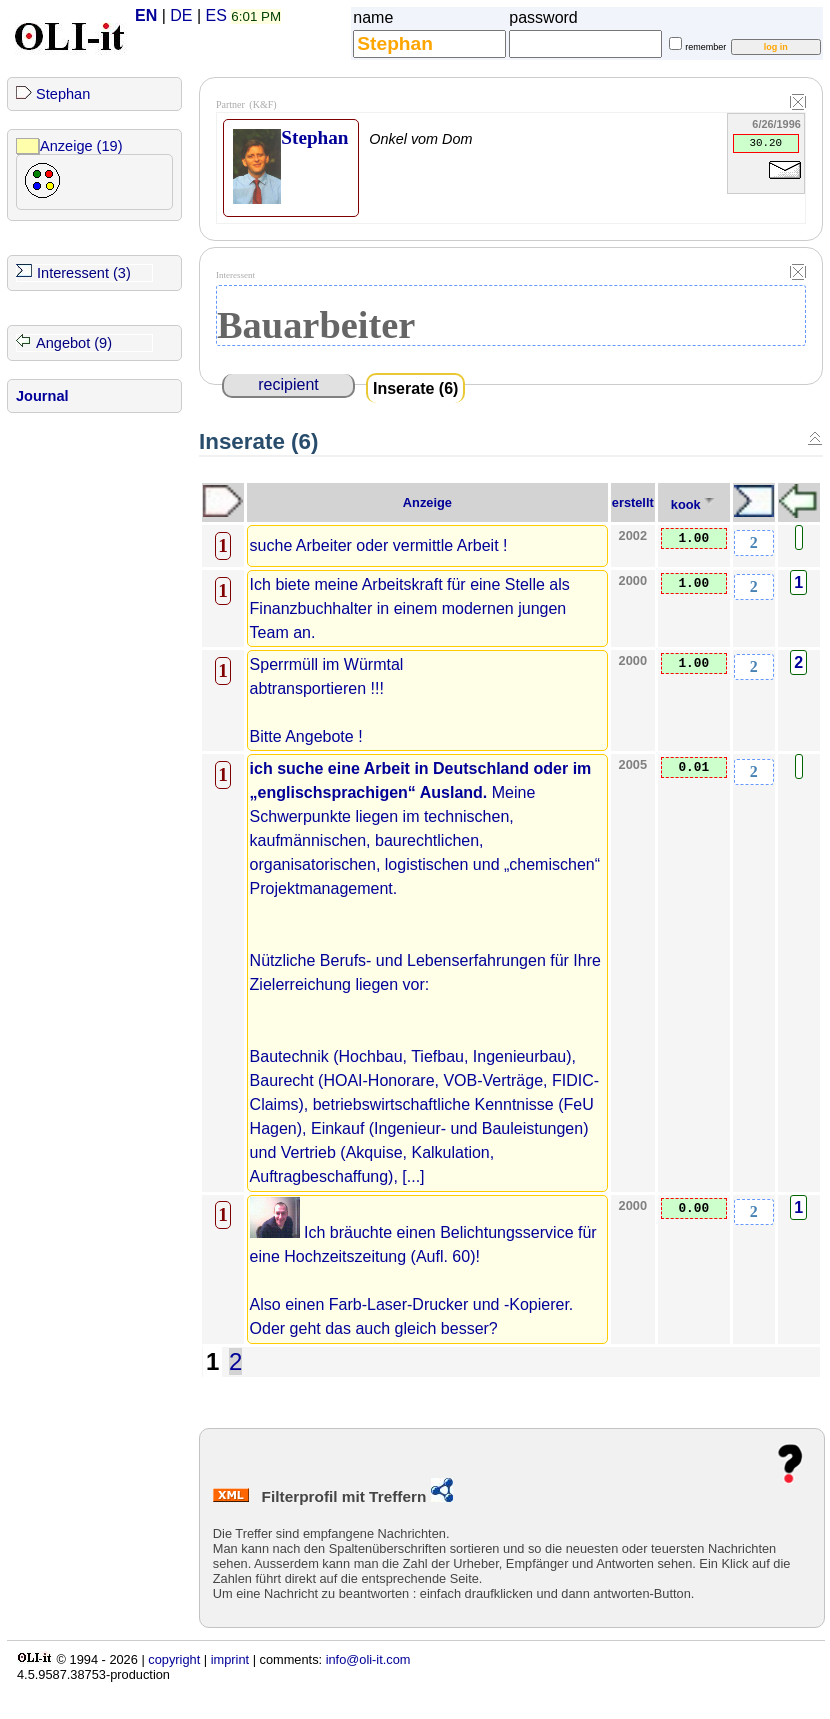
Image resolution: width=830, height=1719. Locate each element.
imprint (230, 1659)
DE (181, 15)
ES (216, 15)
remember (705, 47)
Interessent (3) (84, 273)
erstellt (633, 502)
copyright (174, 1659)
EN (146, 15)
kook (686, 504)
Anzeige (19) (81, 146)
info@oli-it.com (368, 1659)
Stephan (63, 94)
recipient (288, 384)
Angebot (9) (74, 343)
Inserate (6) (415, 388)
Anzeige (427, 502)
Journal (42, 396)
